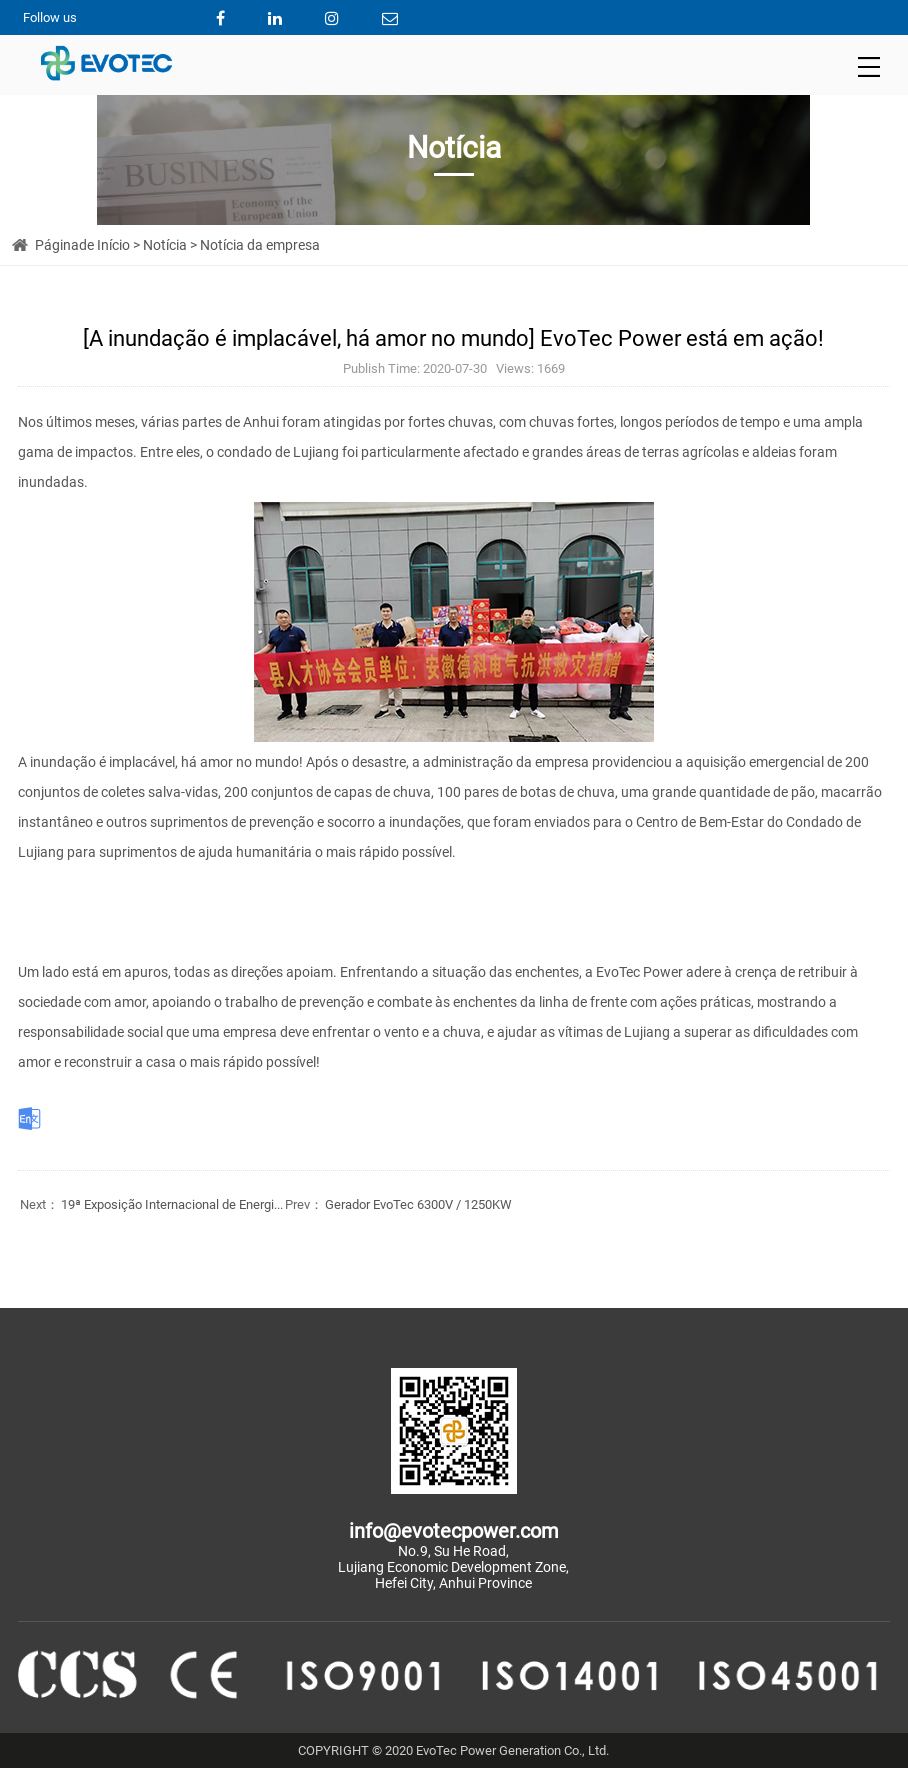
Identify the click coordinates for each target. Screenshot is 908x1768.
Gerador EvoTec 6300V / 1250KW (397, 1204)
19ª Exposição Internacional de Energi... (150, 1204)
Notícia (165, 245)
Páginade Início (82, 245)
